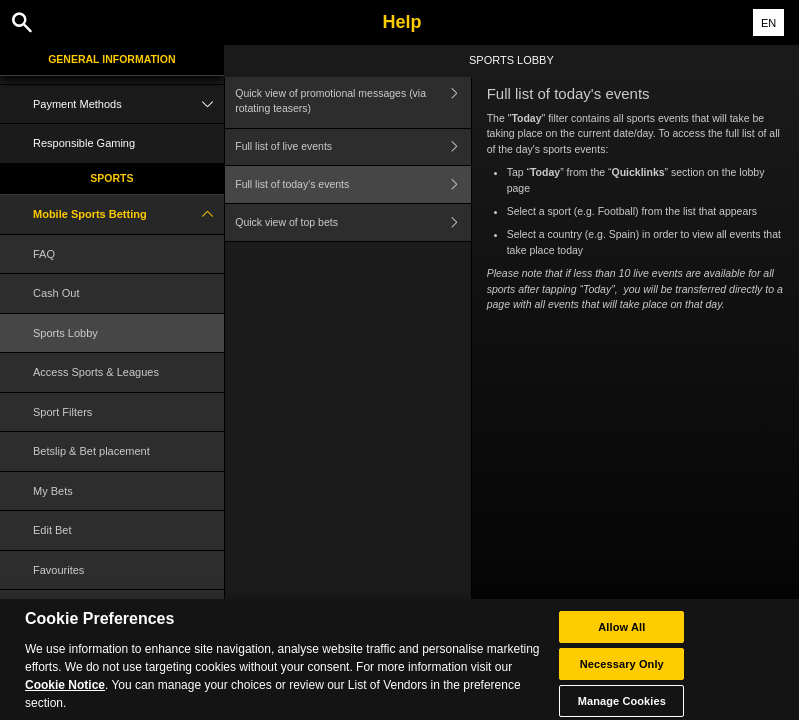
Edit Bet (52, 530)
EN (768, 23)
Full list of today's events (352, 184)
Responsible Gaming (84, 143)
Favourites (58, 570)
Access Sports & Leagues (96, 372)
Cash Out (56, 293)
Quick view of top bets (352, 222)
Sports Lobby (65, 333)
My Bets (53, 491)
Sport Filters (62, 412)
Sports (111, 178)
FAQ (44, 254)
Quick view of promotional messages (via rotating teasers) (352, 101)
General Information (111, 59)
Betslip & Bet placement (91, 451)
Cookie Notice (65, 692)
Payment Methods (128, 104)
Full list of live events (352, 147)
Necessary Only (622, 671)
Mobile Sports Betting (128, 214)
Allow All (621, 634)
